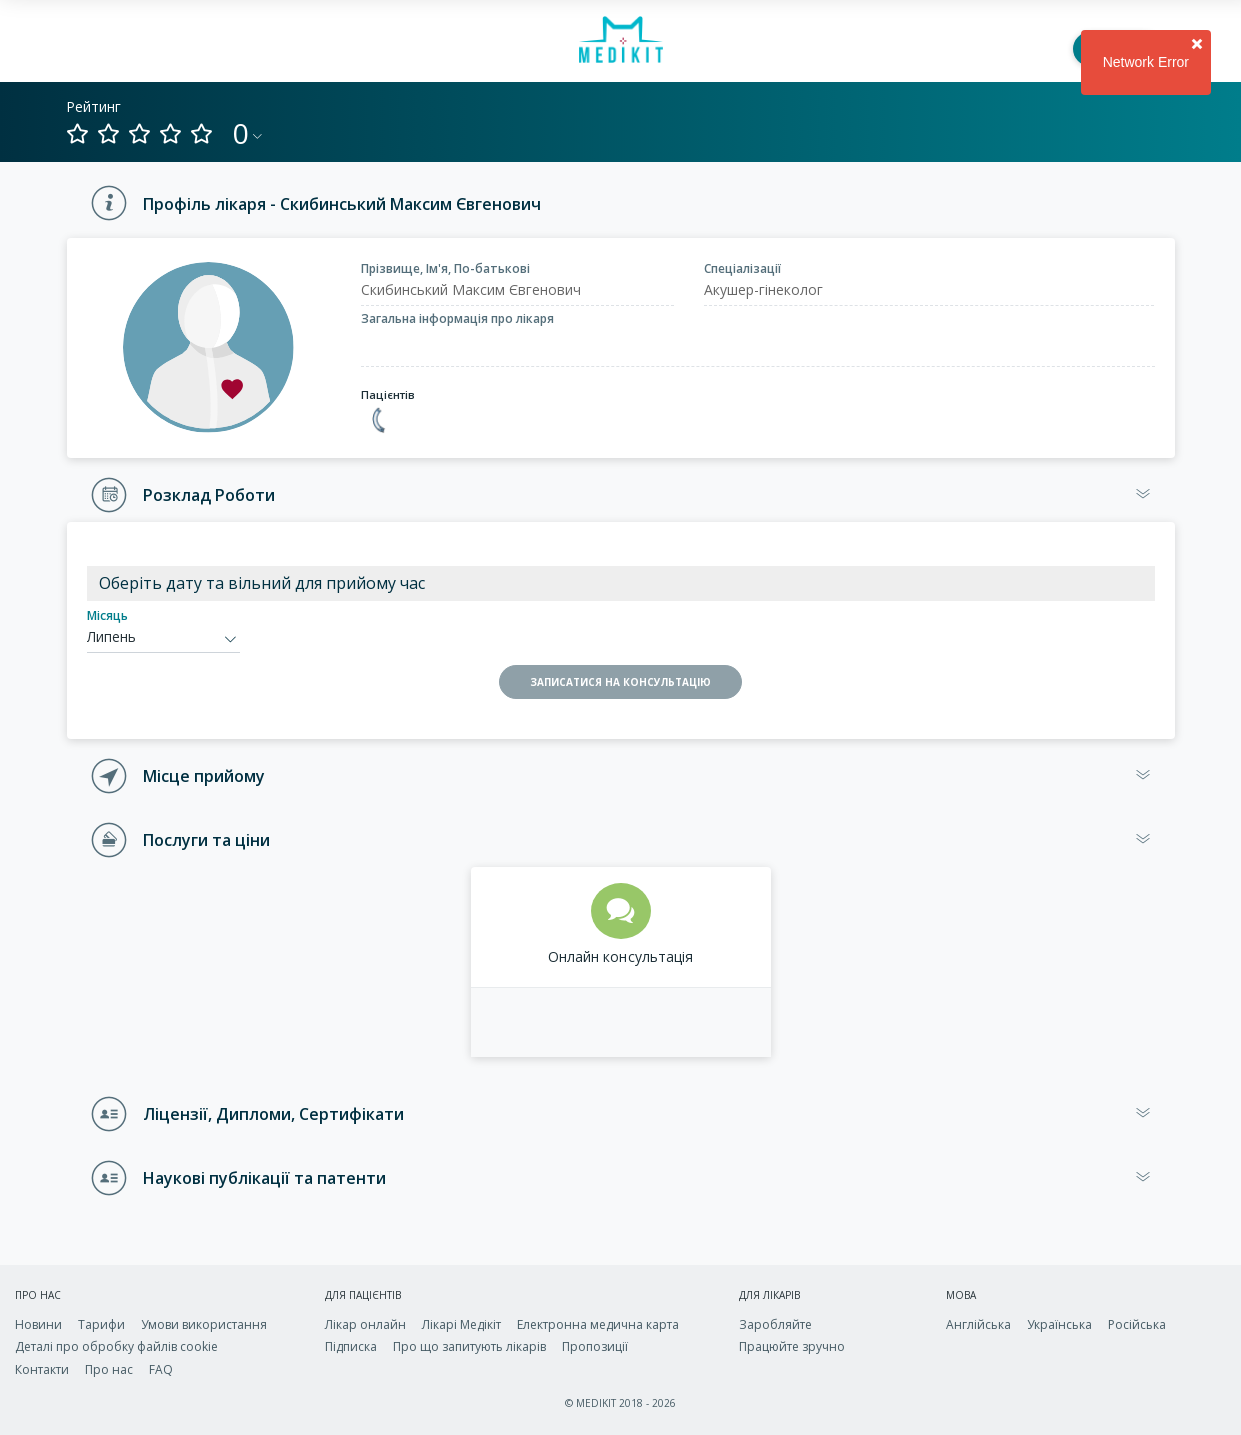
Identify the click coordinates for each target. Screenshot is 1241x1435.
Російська (1137, 1324)
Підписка (351, 1346)
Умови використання (204, 1324)
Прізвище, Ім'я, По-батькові (445, 268)
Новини (38, 1324)
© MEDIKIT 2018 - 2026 (620, 1403)
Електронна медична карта (598, 1324)
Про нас (109, 1369)
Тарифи (101, 1324)
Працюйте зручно (792, 1346)
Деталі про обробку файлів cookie (116, 1346)
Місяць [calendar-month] (107, 615)
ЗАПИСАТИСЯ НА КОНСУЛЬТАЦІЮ (620, 682)
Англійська (978, 1324)
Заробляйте (775, 1324)
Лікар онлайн (365, 1324)
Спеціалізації (742, 268)
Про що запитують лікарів (469, 1346)
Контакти (42, 1369)
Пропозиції (595, 1346)
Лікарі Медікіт (461, 1324)
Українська (1059, 1324)
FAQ (161, 1369)
